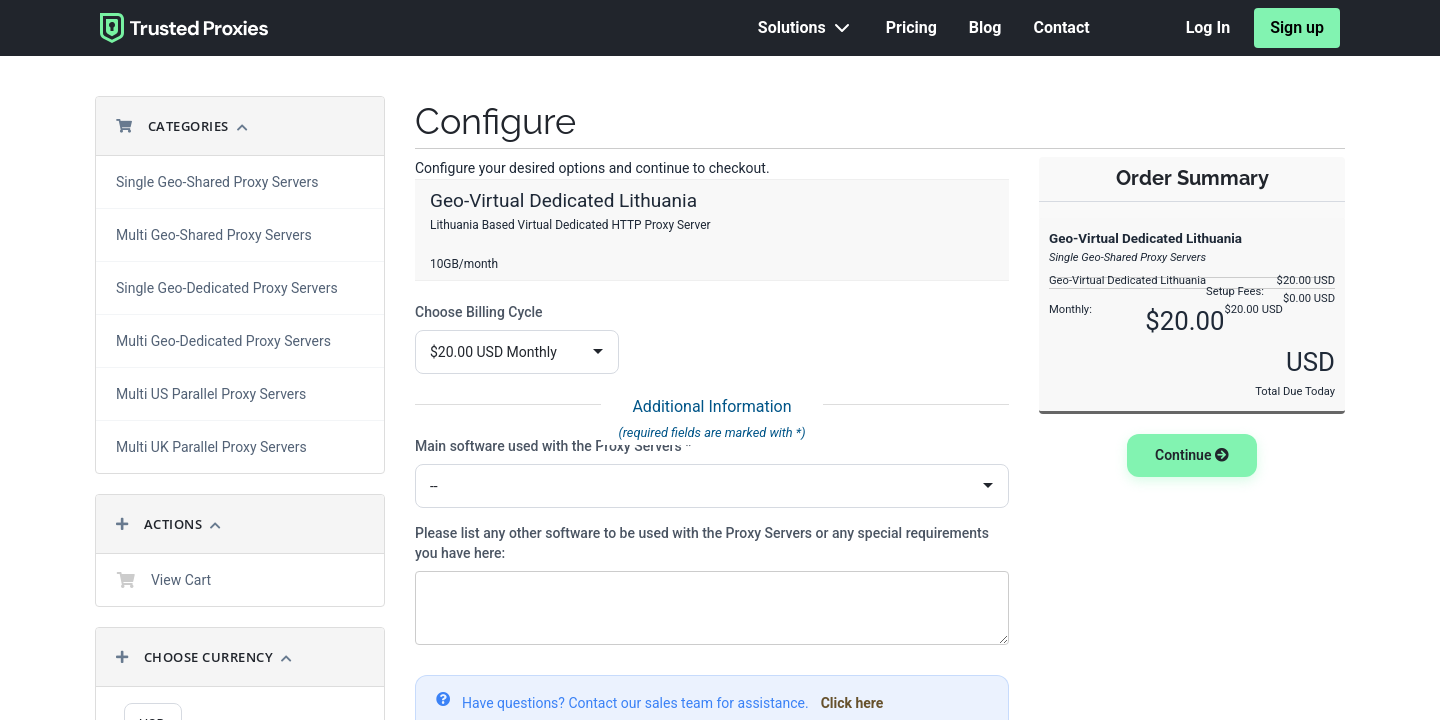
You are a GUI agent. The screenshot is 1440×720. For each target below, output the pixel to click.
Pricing (911, 27)
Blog (985, 27)
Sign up (1297, 27)
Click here (852, 703)
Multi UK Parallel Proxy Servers (211, 447)
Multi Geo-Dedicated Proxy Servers (223, 341)
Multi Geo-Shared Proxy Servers (214, 235)
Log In (1208, 27)
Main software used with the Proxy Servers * (553, 446)
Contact (1061, 27)
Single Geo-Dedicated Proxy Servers (227, 288)
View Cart (163, 580)
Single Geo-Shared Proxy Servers (217, 182)
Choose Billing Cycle (479, 312)
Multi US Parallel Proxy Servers (211, 394)
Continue (1192, 455)
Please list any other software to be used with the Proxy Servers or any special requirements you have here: (702, 543)
